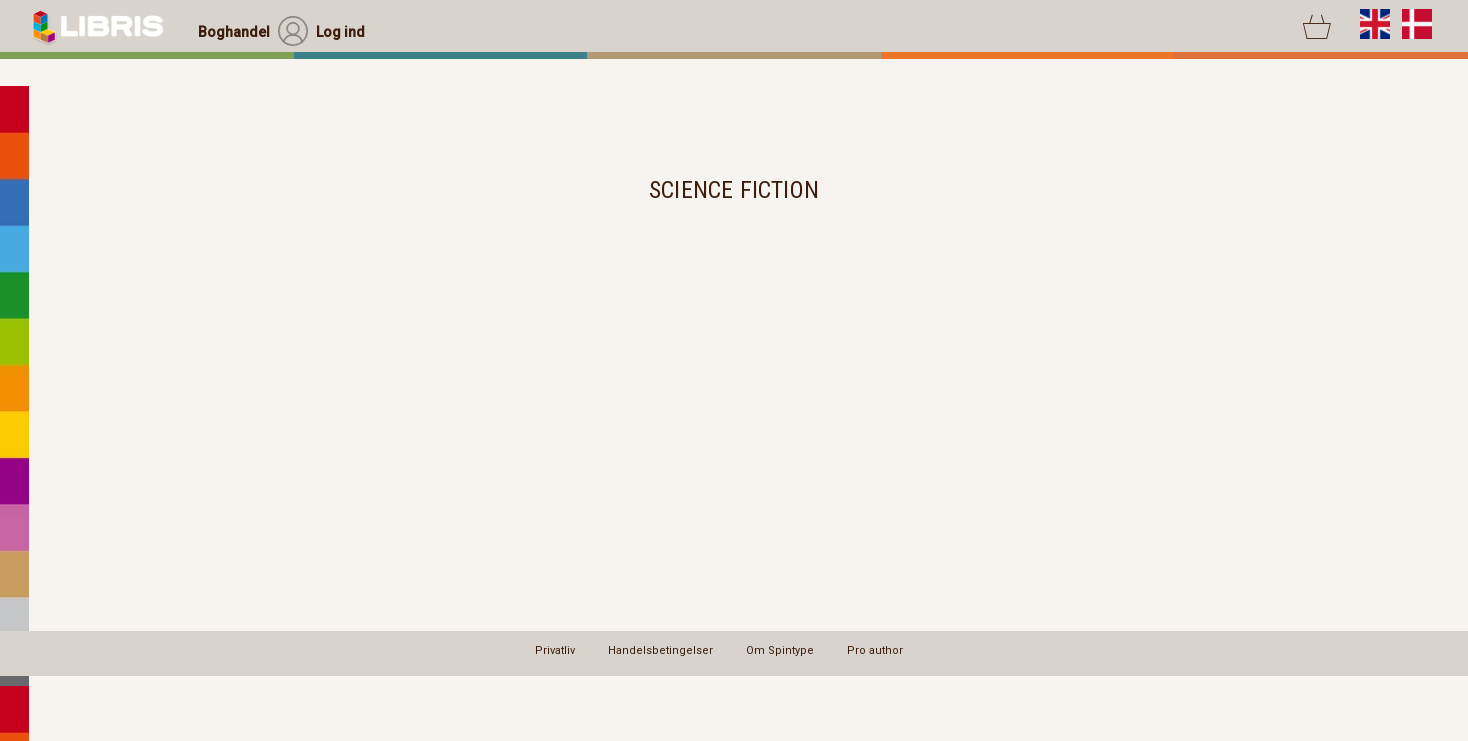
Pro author (875, 650)
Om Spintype (780, 650)
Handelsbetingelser (660, 650)
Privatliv (555, 650)
